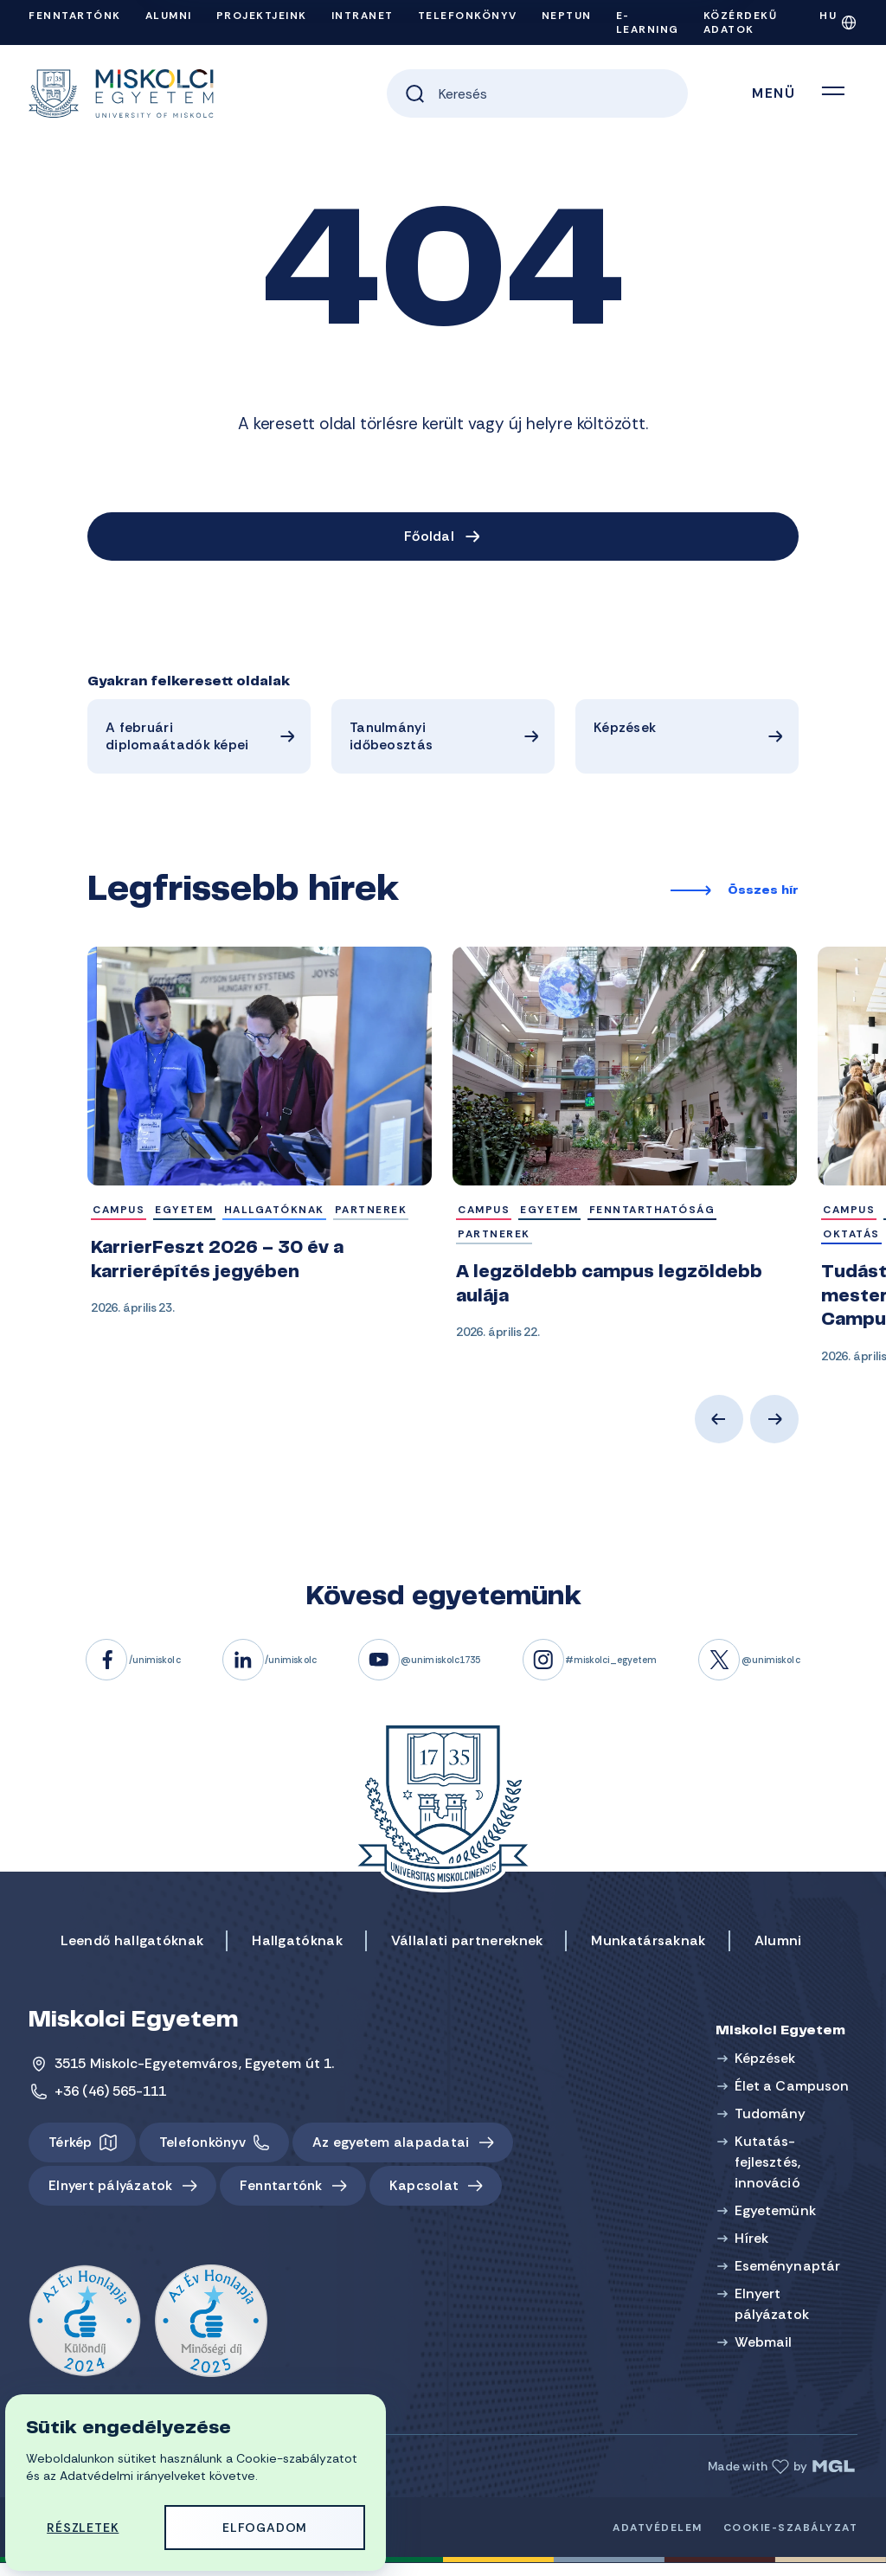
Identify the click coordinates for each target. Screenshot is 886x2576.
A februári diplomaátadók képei (176, 738)
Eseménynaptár (790, 2275)
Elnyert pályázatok (113, 2197)
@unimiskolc (838, 1669)
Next (774, 1428)
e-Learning (647, 22)
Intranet (362, 15)
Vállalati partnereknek (467, 1950)
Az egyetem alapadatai (400, 2152)
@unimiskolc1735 (441, 1669)
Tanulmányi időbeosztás (390, 738)
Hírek (754, 2248)
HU (828, 15)
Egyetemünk (778, 2220)
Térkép (71, 2152)
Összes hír (763, 896)
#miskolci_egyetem (646, 1669)
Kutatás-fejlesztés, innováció (770, 2171)
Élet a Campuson (794, 2095)
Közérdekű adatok (740, 22)
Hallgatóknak (297, 1950)
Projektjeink (261, 15)
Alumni (168, 15)
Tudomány (773, 2123)
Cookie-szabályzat (790, 2540)
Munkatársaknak (648, 1950)
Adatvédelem (658, 2540)
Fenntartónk (75, 15)
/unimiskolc (99, 1669)
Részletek (84, 2526)
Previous (719, 1428)
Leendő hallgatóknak (132, 1950)
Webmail (766, 2351)
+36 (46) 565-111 (111, 2100)
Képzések (624, 730)
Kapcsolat (436, 2197)
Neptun (567, 15)
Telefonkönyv (467, 15)
